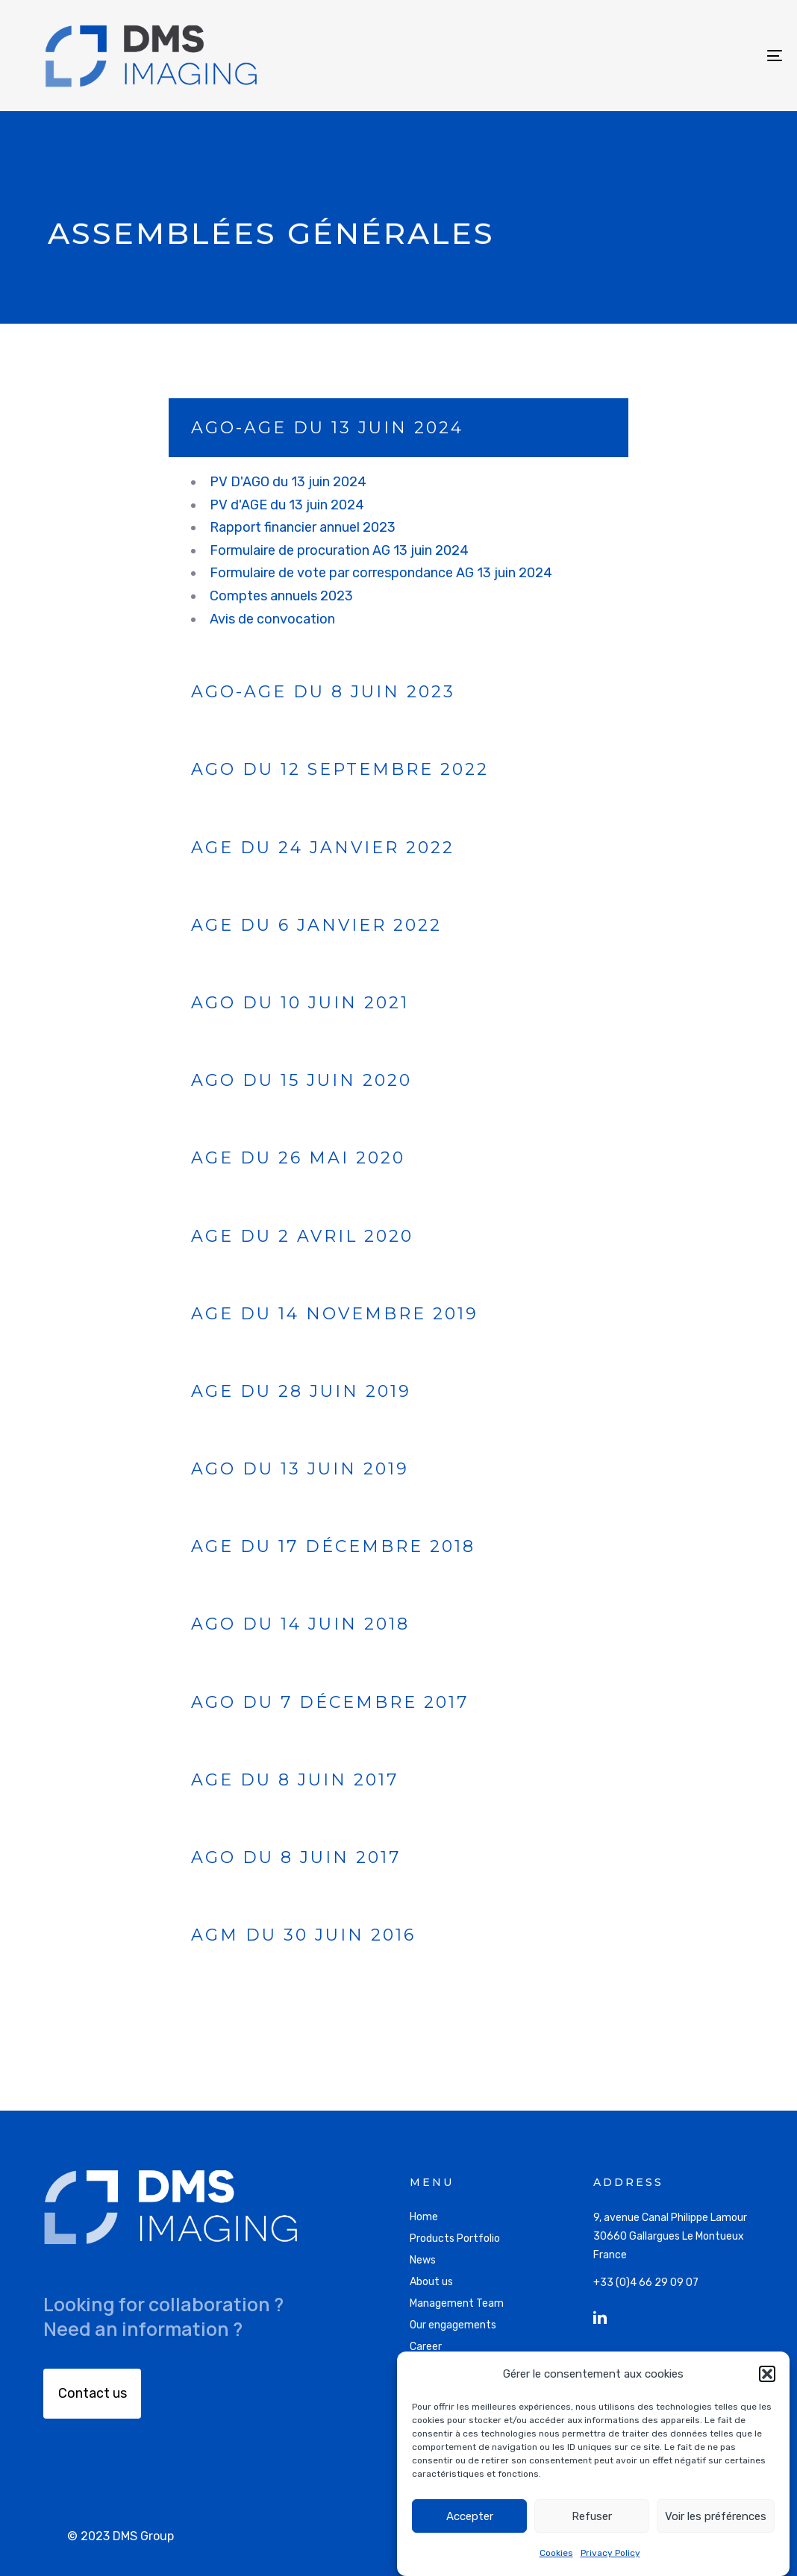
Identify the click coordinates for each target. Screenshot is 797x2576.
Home (424, 2217)
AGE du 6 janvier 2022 (316, 925)
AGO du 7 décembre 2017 (330, 1702)
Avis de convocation (272, 619)
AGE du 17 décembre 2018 (333, 1546)
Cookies (556, 2553)
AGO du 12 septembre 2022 (340, 769)
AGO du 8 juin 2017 (296, 1857)
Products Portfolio (455, 2238)
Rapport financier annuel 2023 (303, 527)
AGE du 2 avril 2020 (302, 1236)
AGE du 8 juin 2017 (294, 1780)
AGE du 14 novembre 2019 (334, 1314)
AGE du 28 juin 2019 (301, 1391)
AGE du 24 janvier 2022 (322, 848)
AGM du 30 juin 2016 (303, 1935)
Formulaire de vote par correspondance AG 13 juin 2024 (381, 573)
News (423, 2260)
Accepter (469, 2516)
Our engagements (453, 2325)
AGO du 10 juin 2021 (300, 1003)
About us (431, 2281)
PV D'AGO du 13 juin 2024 (289, 482)
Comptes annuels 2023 (281, 596)
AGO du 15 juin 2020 (301, 1080)
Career (426, 2346)
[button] (767, 2373)
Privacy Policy (610, 2553)
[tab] (399, 427)
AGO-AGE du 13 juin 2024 (327, 428)
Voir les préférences (715, 2516)
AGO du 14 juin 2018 (300, 1624)
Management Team (457, 2303)
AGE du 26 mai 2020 (298, 1158)
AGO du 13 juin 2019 (300, 1469)
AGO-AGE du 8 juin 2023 (323, 692)
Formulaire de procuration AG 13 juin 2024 (339, 550)
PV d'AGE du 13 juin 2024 (288, 505)
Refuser (592, 2516)
